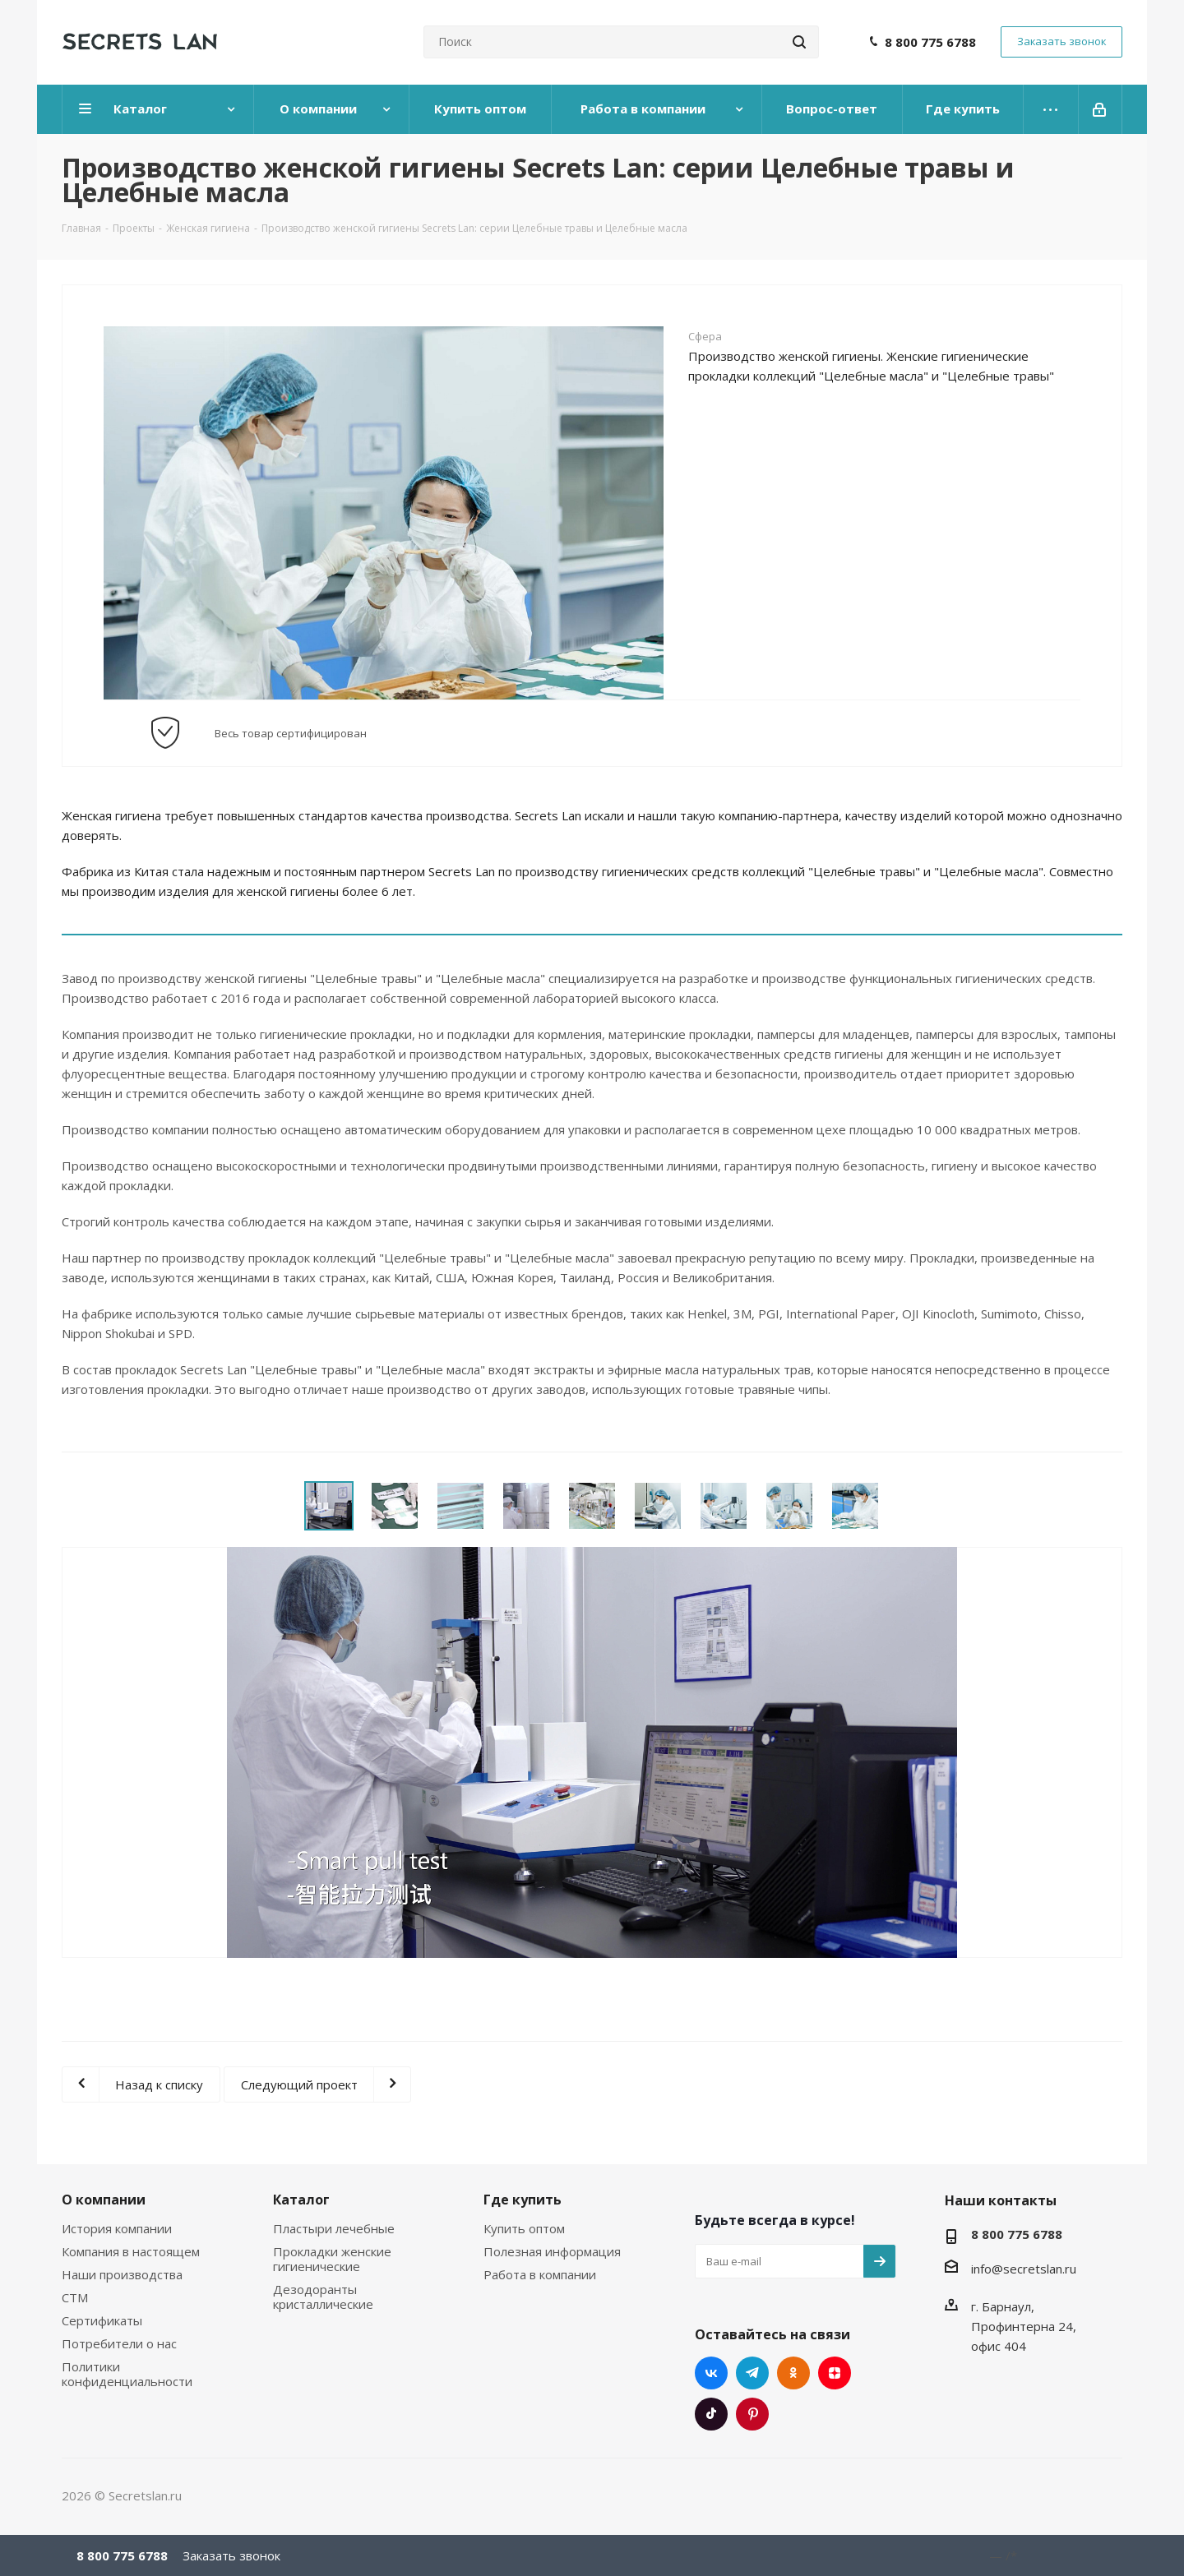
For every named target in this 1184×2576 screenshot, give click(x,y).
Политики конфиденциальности (127, 2373)
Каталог (301, 2200)
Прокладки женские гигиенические (332, 2258)
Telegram (752, 2373)
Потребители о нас (119, 2343)
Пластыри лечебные (334, 2228)
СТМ (75, 2297)
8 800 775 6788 (930, 42)
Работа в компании (539, 2274)
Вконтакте (711, 2373)
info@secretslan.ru (1023, 2268)
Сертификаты (102, 2320)
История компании (117, 2228)
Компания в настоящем (131, 2251)
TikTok (711, 2414)
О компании (104, 2200)
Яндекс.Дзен (834, 2373)
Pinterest (752, 2414)
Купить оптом (524, 2228)
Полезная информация (552, 2251)
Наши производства (122, 2274)
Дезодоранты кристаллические (323, 2296)
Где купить (522, 2200)
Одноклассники (793, 2373)
